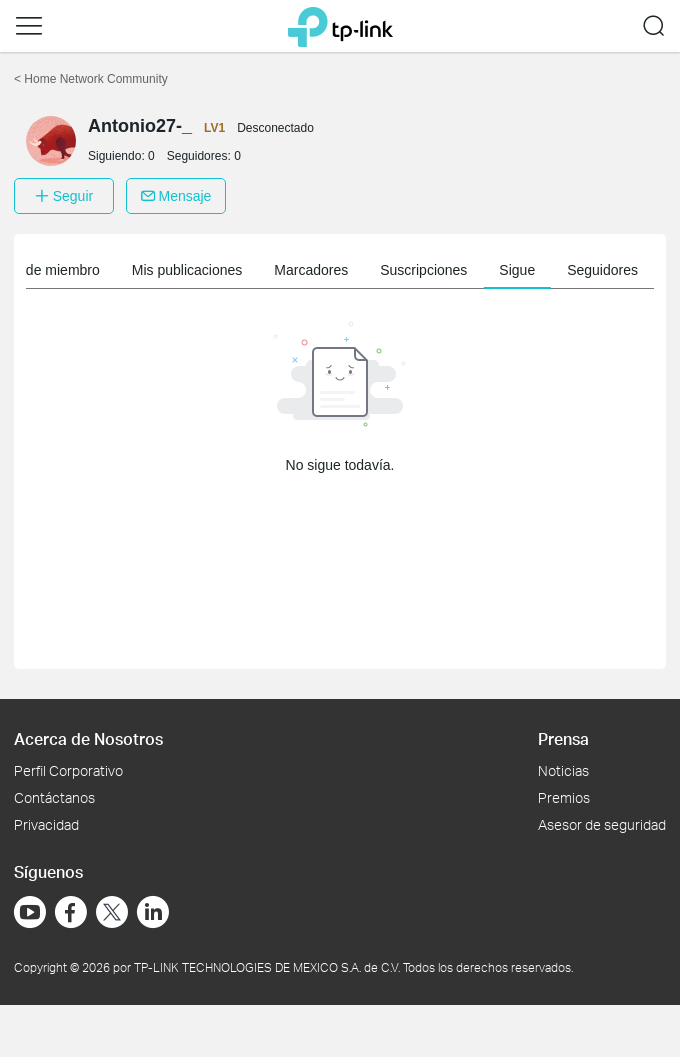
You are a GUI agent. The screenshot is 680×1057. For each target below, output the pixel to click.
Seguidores (602, 270)
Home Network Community (91, 79)
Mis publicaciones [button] (187, 270)
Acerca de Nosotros (88, 738)
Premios (564, 797)
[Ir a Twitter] (112, 914)
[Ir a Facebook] (71, 912)
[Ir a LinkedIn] (153, 912)
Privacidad (46, 824)
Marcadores (311, 270)
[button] (29, 26)
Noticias (563, 770)
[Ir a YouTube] (30, 912)
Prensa (563, 738)
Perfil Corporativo (68, 770)
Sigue (517, 270)
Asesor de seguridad (602, 824)
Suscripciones (423, 270)
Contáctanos (54, 797)
